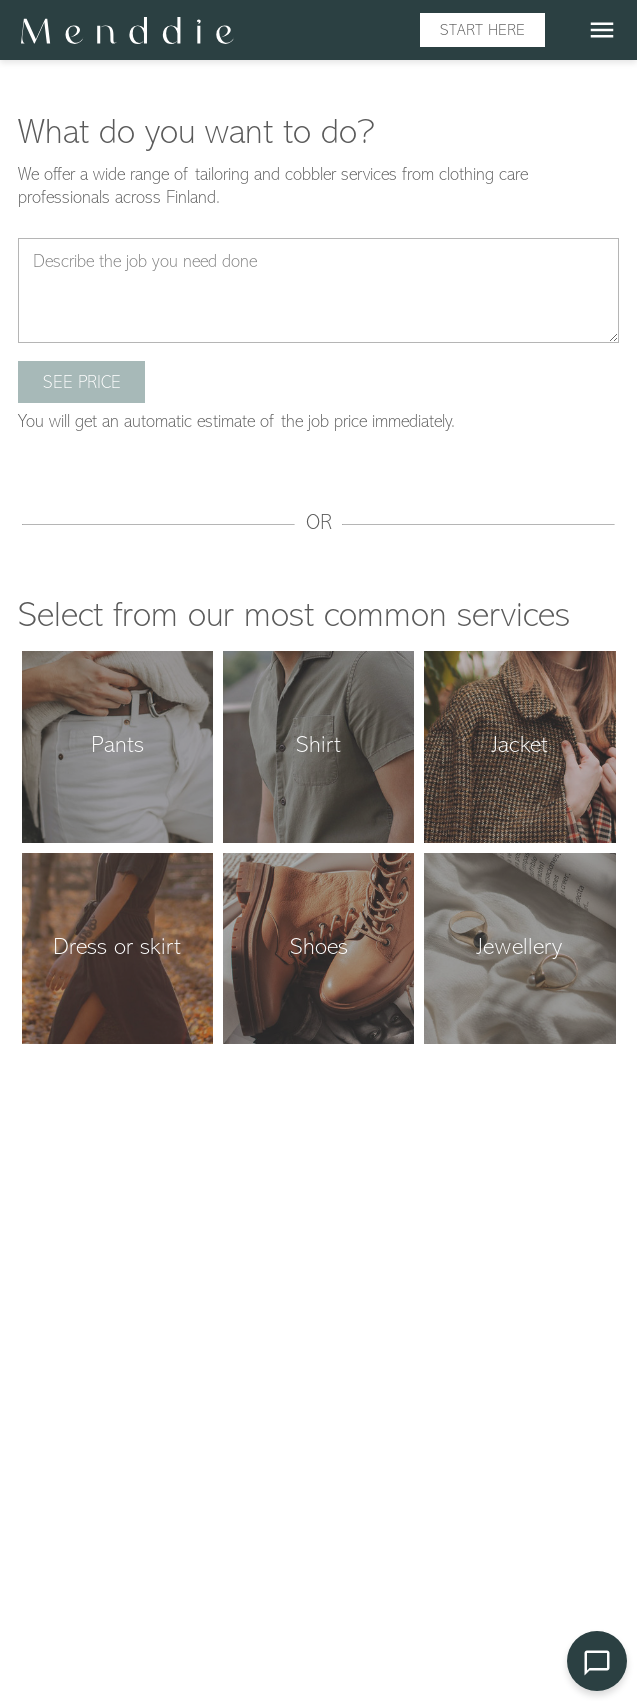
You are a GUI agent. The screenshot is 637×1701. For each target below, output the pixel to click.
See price (82, 383)
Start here (482, 31)
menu (602, 30)
